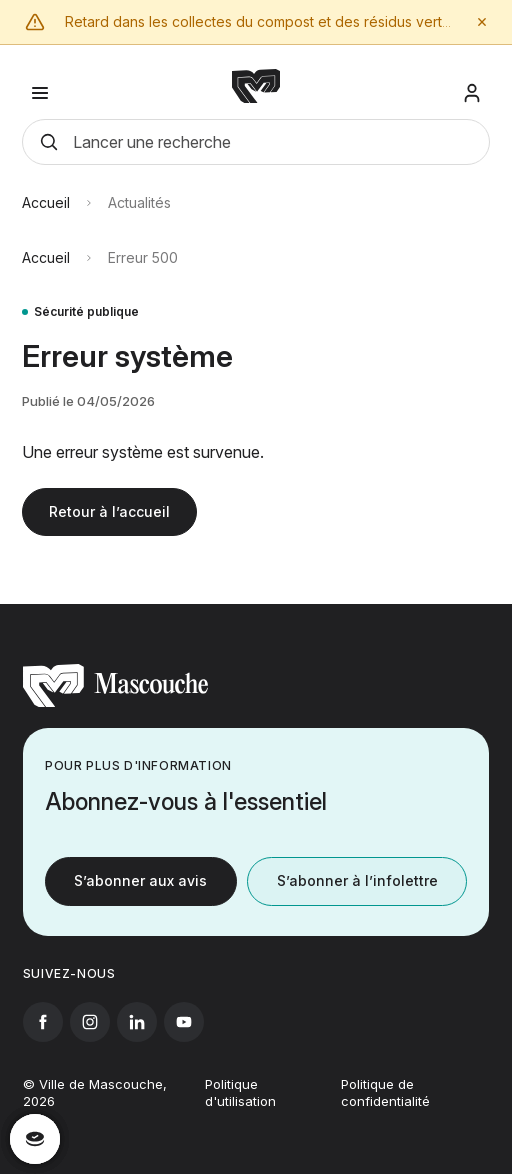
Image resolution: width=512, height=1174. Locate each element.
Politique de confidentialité (385, 1108)
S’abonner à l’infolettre (357, 882)
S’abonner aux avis (140, 882)
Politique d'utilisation (240, 1108)
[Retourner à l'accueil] (115, 704)
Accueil (46, 209)
